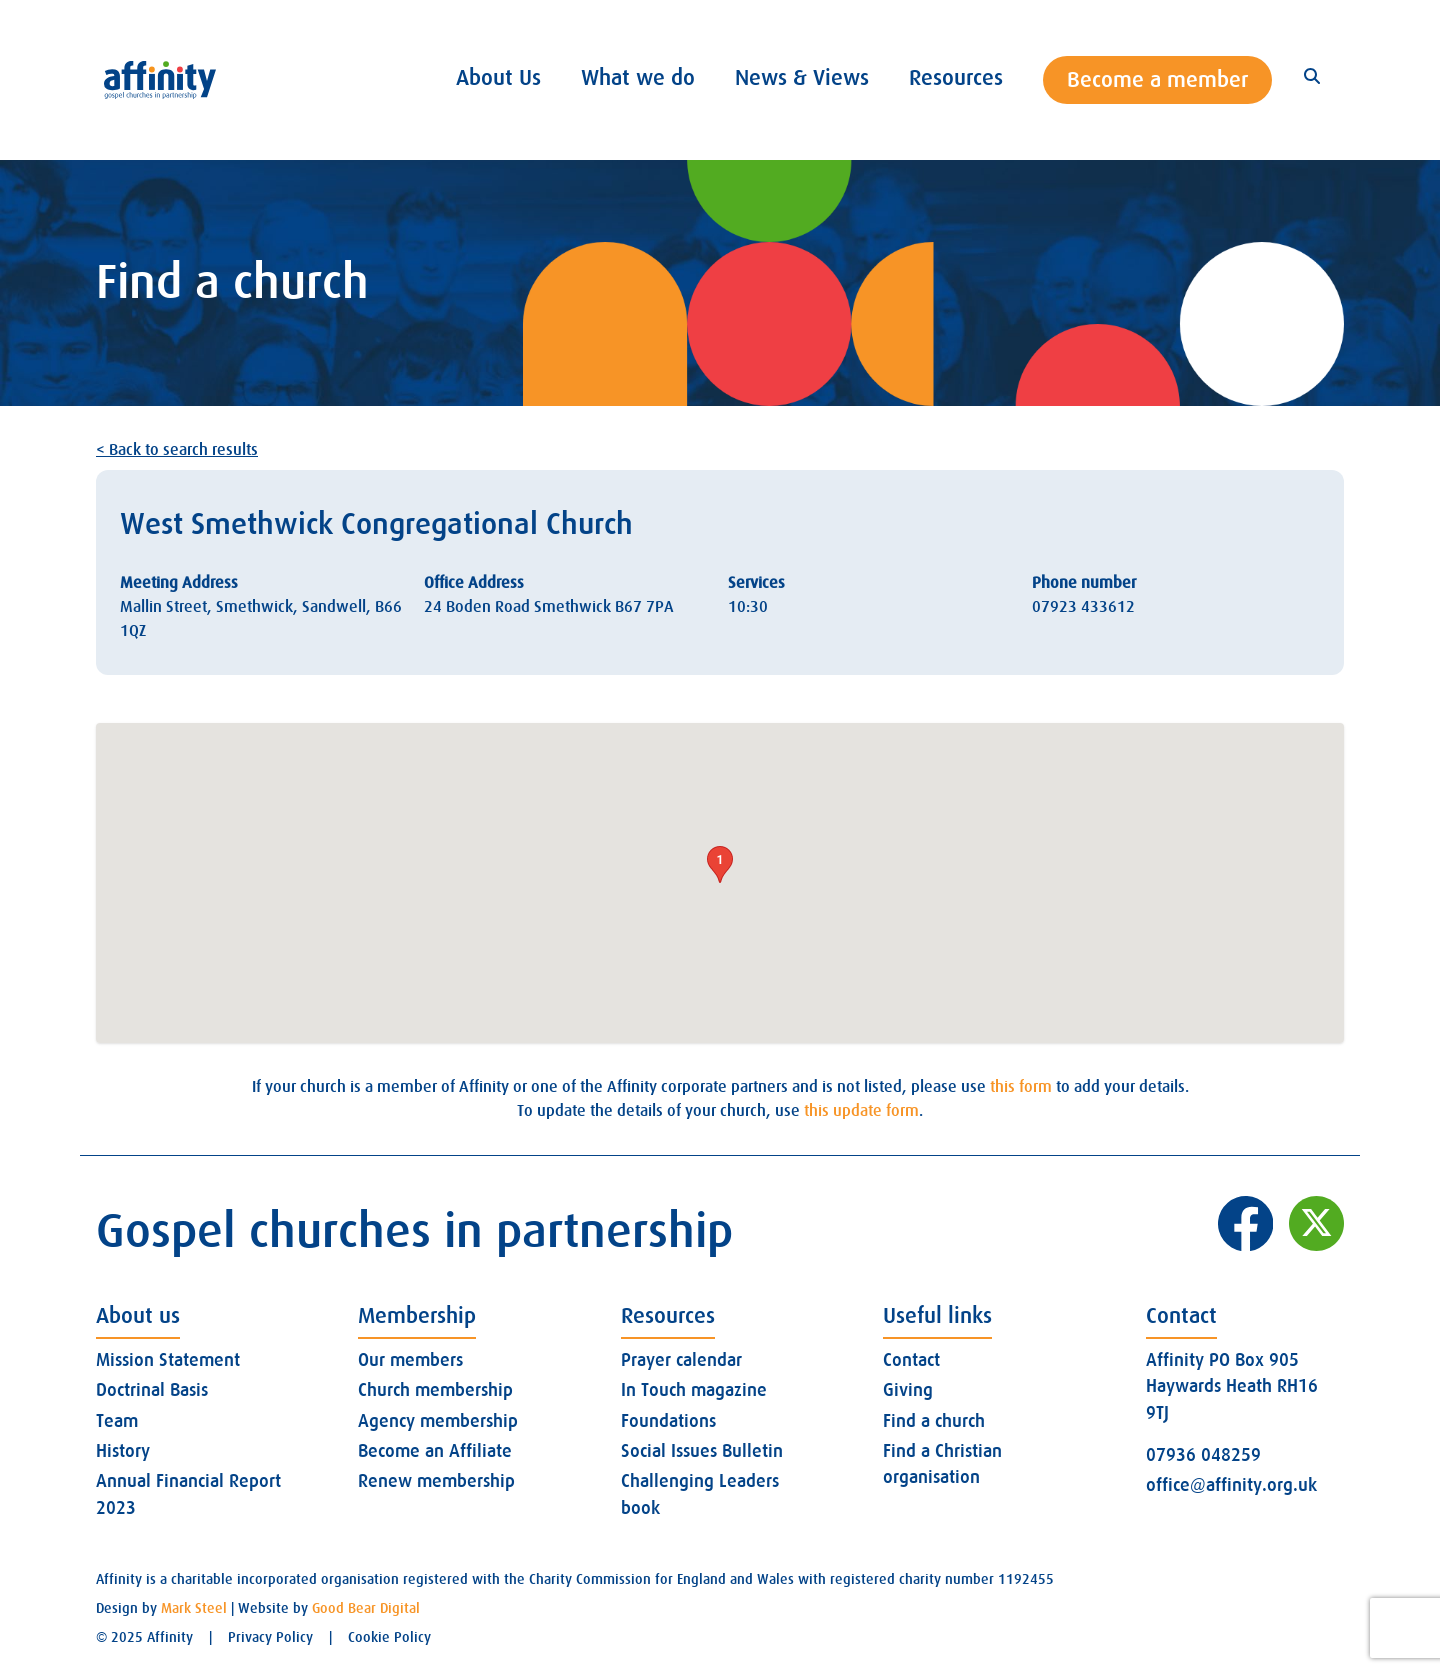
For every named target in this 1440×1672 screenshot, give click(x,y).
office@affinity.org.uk (1231, 1485)
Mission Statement (168, 1360)
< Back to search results (177, 450)
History (123, 1451)
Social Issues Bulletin (702, 1451)
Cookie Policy (389, 1637)
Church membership (435, 1390)
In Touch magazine (694, 1390)
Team (117, 1421)
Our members (410, 1360)
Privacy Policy (270, 1637)
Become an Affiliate (435, 1451)
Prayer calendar (681, 1360)
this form (1021, 1087)
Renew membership (436, 1481)
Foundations (668, 1421)
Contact (911, 1360)
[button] (720, 864)
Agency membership (438, 1421)
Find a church (934, 1421)
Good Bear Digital (366, 1608)
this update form (861, 1111)
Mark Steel (194, 1608)
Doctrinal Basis (152, 1390)
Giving (908, 1390)
